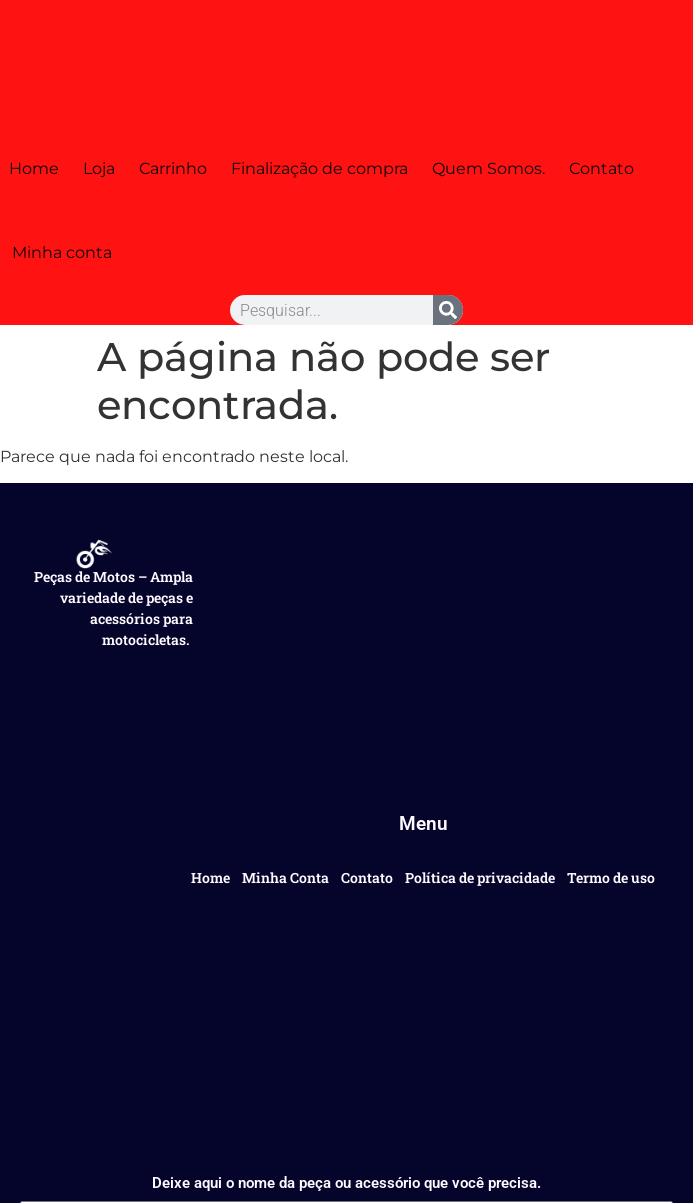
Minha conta (62, 252)
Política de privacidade (480, 877)
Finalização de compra (319, 168)
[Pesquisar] (448, 310)
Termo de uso (611, 877)
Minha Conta (285, 877)
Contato (601, 168)
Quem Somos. (488, 168)
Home (34, 168)
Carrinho (173, 168)
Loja (99, 168)
